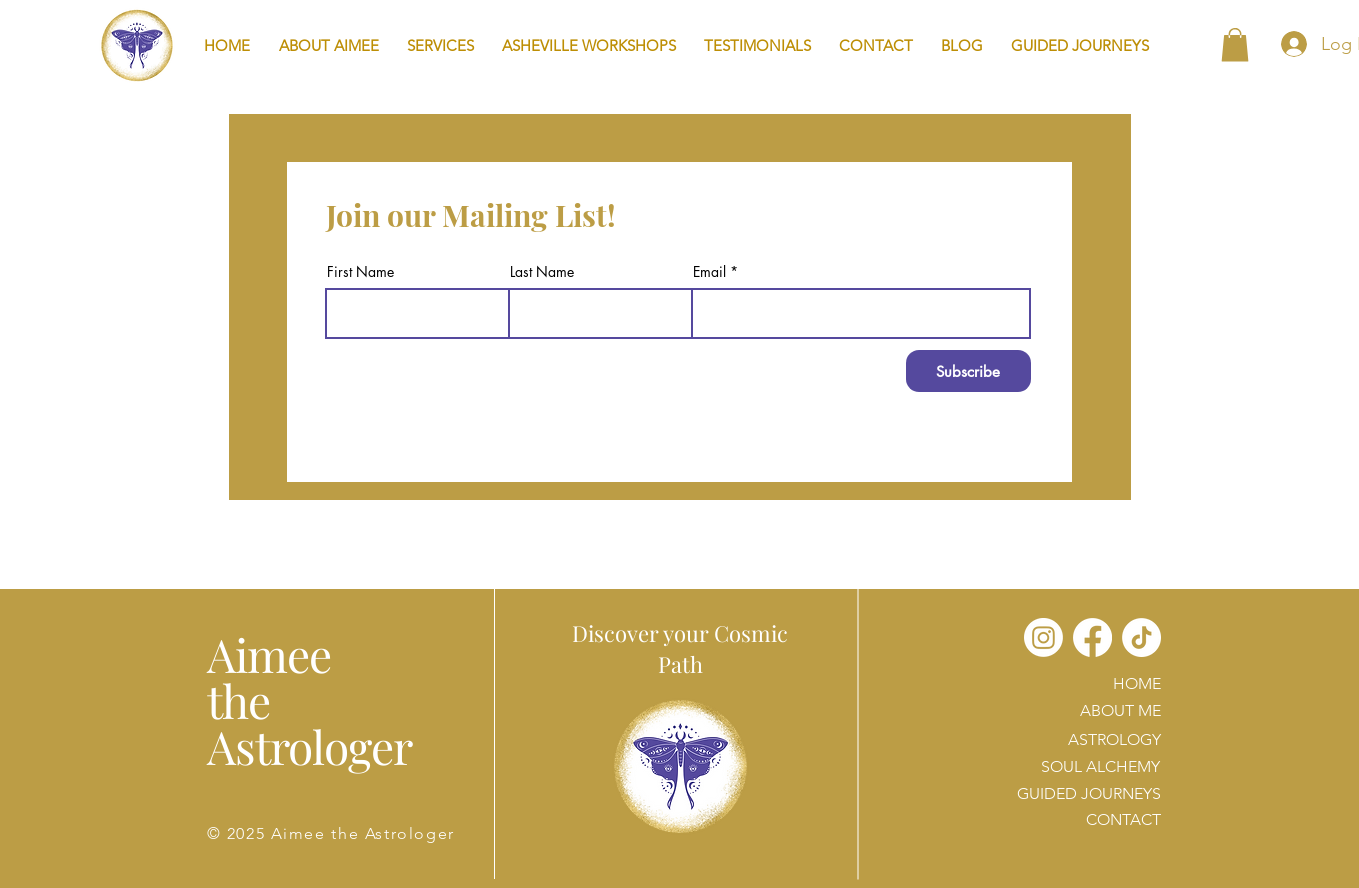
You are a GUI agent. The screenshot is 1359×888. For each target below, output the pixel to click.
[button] (440, 45)
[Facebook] (1092, 637)
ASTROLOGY (1114, 739)
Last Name (542, 272)
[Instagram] (1043, 637)
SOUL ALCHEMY (1100, 766)
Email (709, 272)
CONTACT (1123, 819)
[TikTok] (1141, 637)
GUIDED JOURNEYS (1089, 793)
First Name (360, 272)
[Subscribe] (968, 371)
